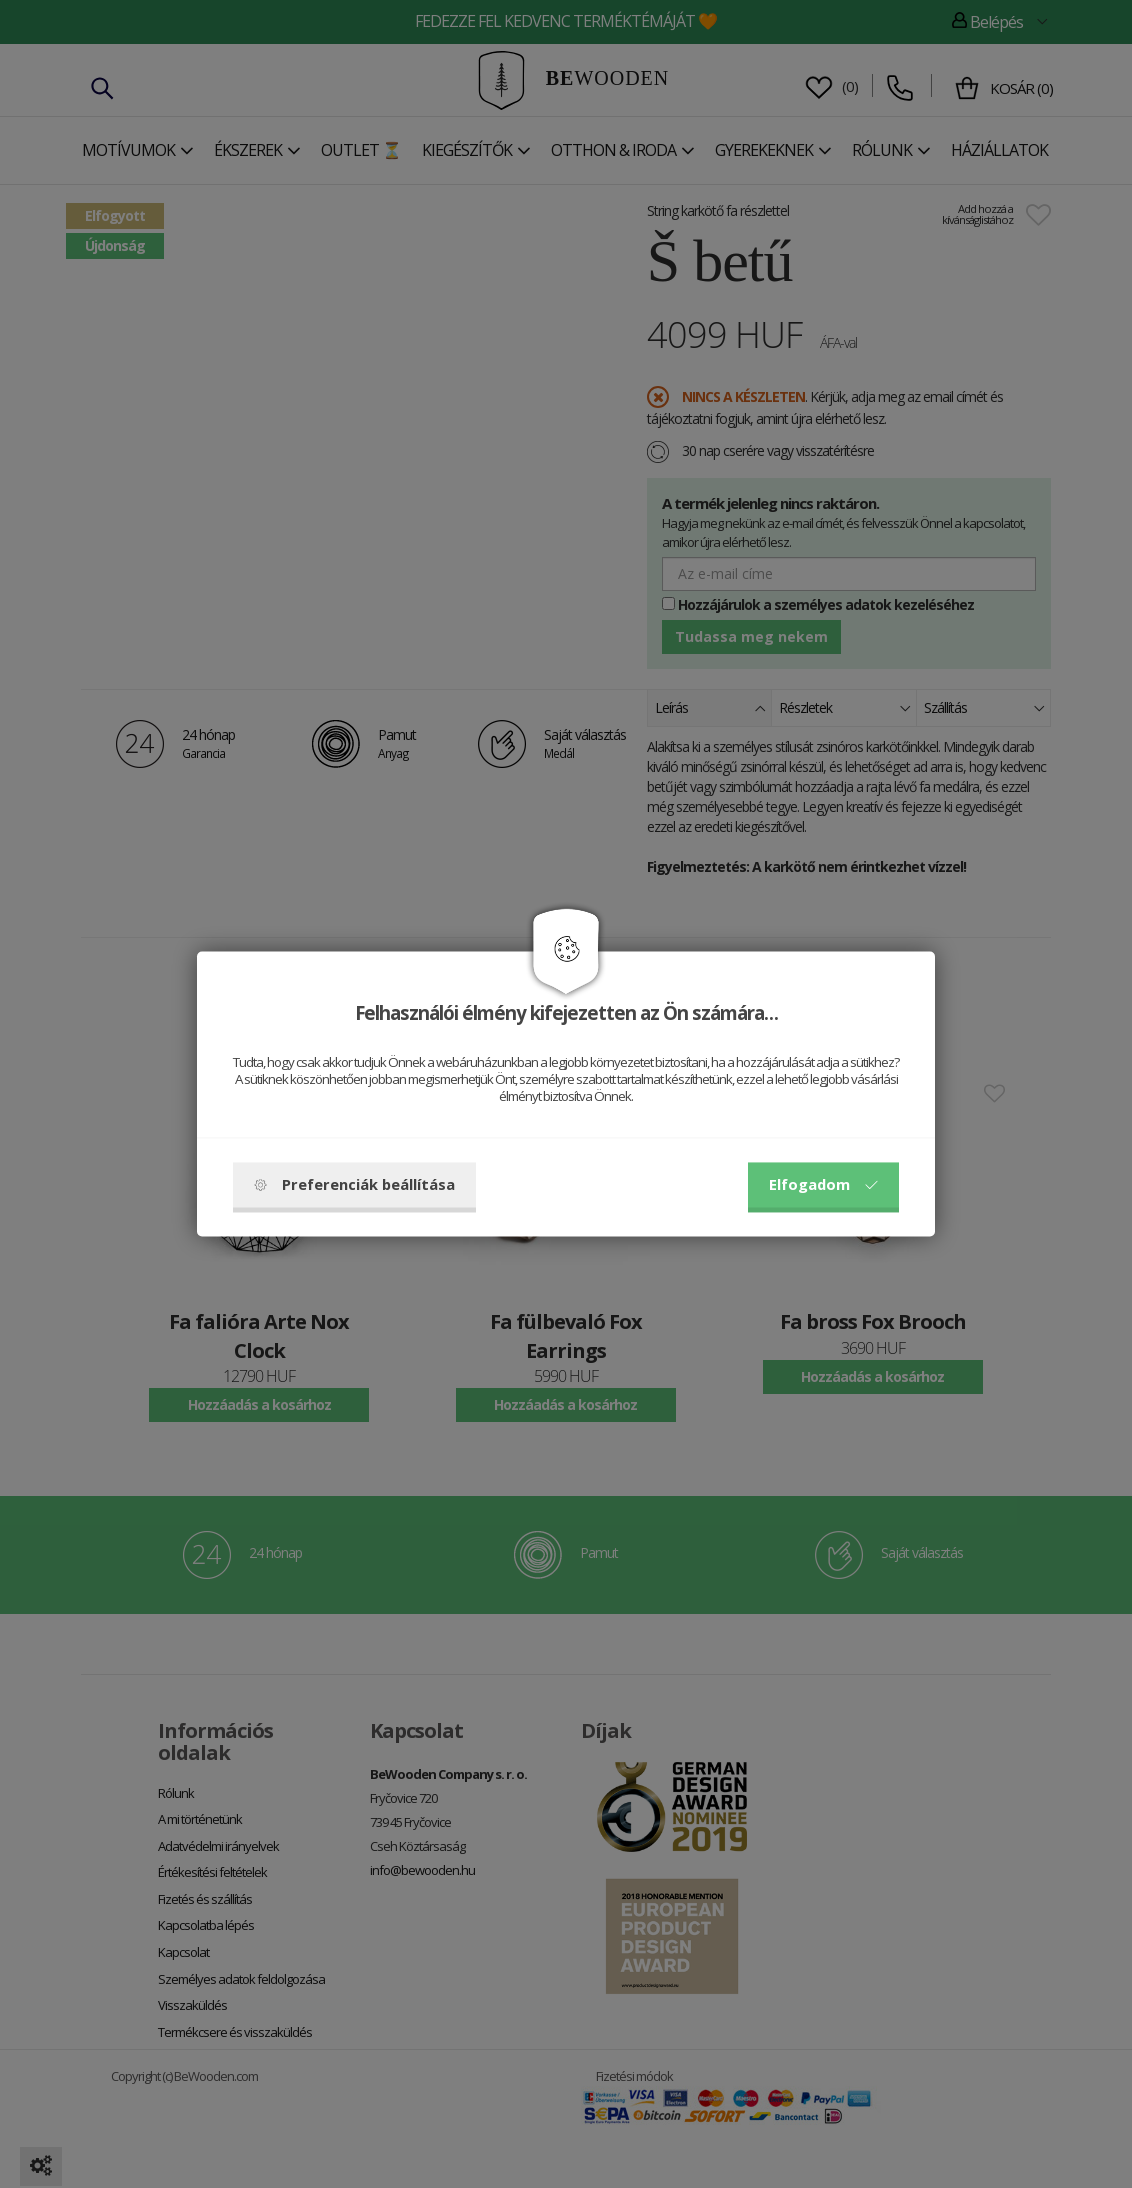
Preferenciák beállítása (354, 1185)
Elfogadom (823, 1185)
